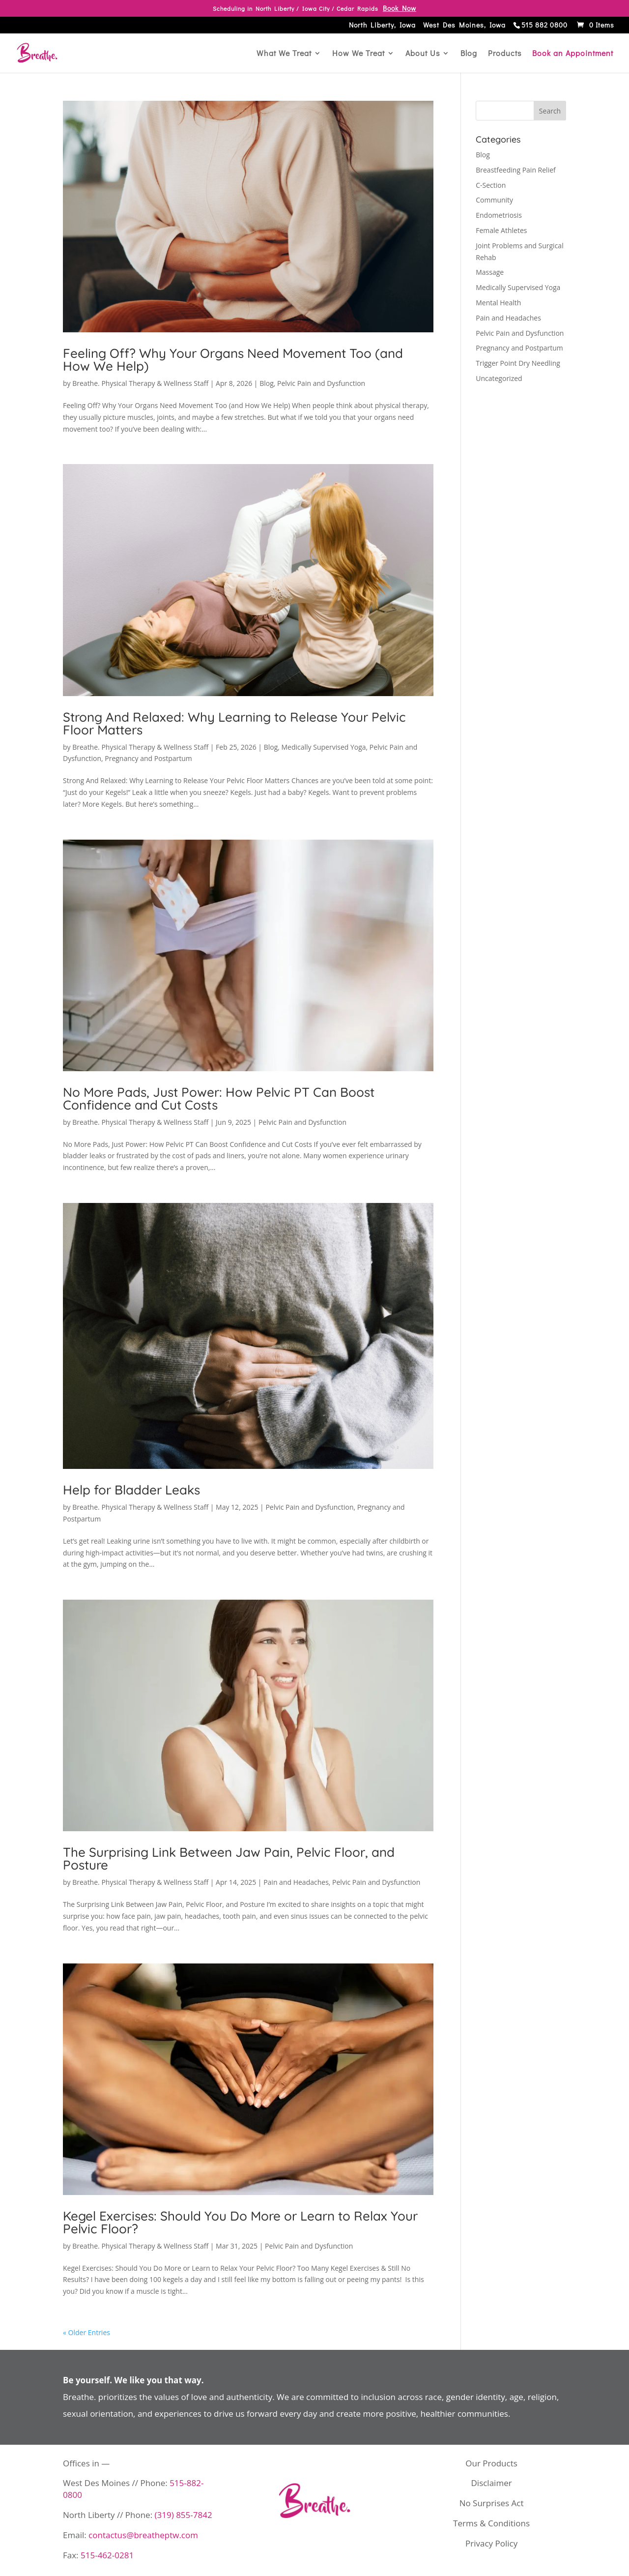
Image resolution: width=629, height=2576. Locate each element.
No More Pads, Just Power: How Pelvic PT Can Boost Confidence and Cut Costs (218, 1098)
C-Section (491, 185)
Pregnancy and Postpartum (148, 758)
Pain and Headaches (296, 1882)
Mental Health (498, 302)
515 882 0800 (544, 25)
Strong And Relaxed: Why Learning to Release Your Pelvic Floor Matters (234, 723)
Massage (490, 272)
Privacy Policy (491, 2543)
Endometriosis (499, 215)
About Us (422, 54)
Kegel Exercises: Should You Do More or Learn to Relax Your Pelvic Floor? (240, 2222)
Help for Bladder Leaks (131, 1490)
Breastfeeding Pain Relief (516, 170)
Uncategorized (499, 378)
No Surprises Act (491, 2503)
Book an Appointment (572, 54)
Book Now (399, 8)
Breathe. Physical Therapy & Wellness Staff (140, 383)
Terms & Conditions (491, 2523)
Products (504, 54)
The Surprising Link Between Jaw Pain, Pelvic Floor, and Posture (229, 1858)
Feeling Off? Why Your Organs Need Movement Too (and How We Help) (233, 359)
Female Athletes (501, 230)
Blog (468, 54)
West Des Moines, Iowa (464, 25)
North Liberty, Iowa (382, 25)
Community (494, 200)
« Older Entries (86, 2332)
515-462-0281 (107, 2555)
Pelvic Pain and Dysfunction (321, 383)
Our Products (491, 2463)
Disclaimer (491, 2482)
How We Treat (358, 54)
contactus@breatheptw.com (143, 2535)
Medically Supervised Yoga (324, 747)
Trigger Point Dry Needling (518, 363)
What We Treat (284, 54)
